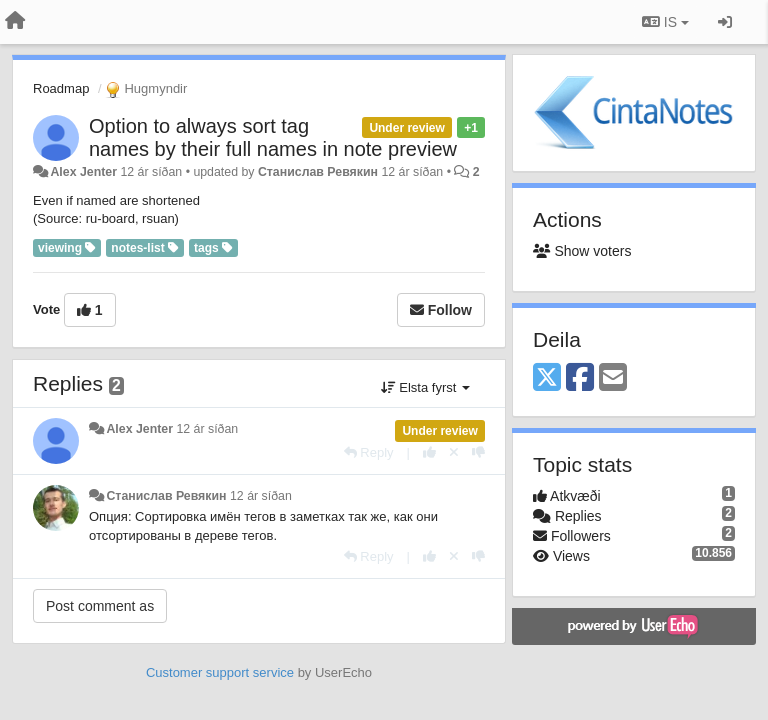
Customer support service (220, 672)
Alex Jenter (83, 172)
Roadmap (61, 88)
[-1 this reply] (478, 452)
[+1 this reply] (429, 452)
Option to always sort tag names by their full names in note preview (273, 137)
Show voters (582, 251)
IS (665, 22)
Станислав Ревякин (318, 172)
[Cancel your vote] (454, 452)
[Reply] (369, 452)
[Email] (613, 378)
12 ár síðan (207, 429)
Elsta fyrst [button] (425, 387)
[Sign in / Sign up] (725, 22)
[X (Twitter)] (547, 378)
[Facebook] (580, 378)
